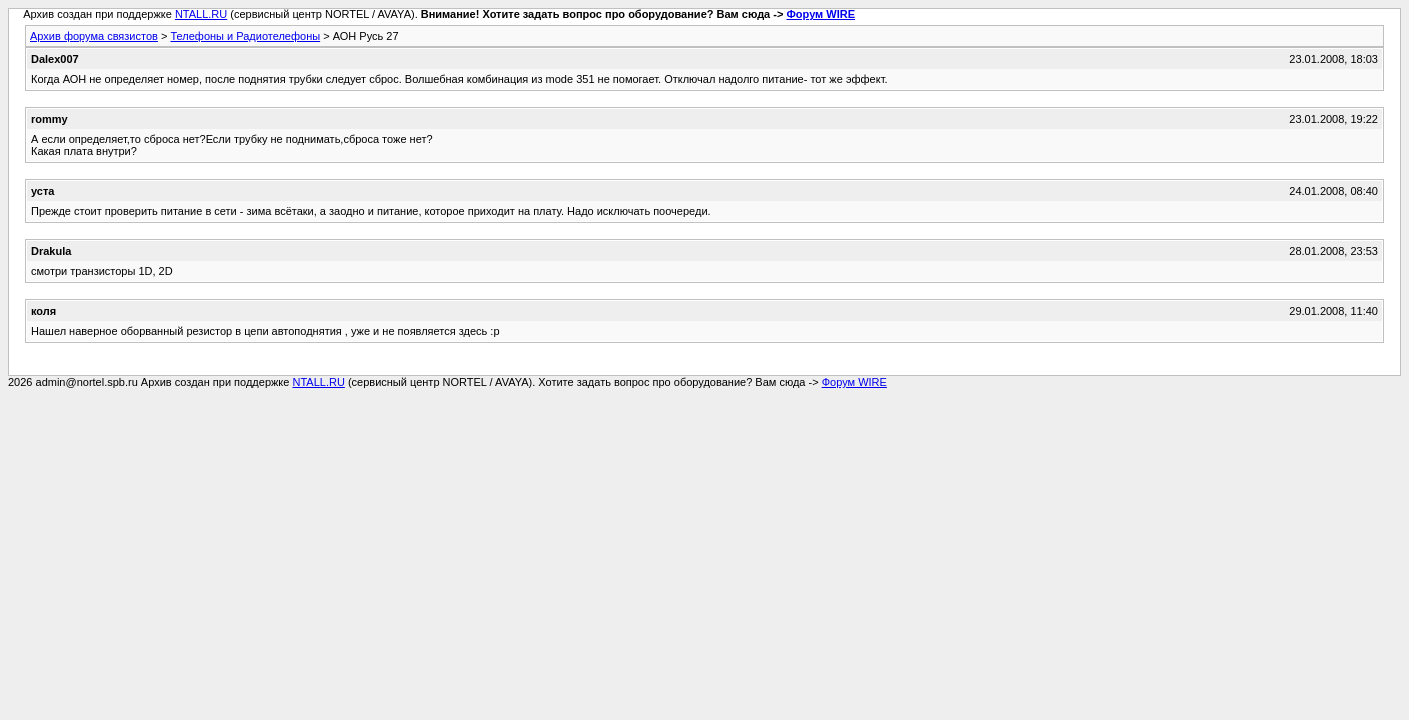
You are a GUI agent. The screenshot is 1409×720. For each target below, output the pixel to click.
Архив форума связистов (94, 36)
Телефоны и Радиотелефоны (245, 36)
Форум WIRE (820, 14)
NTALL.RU (201, 14)
